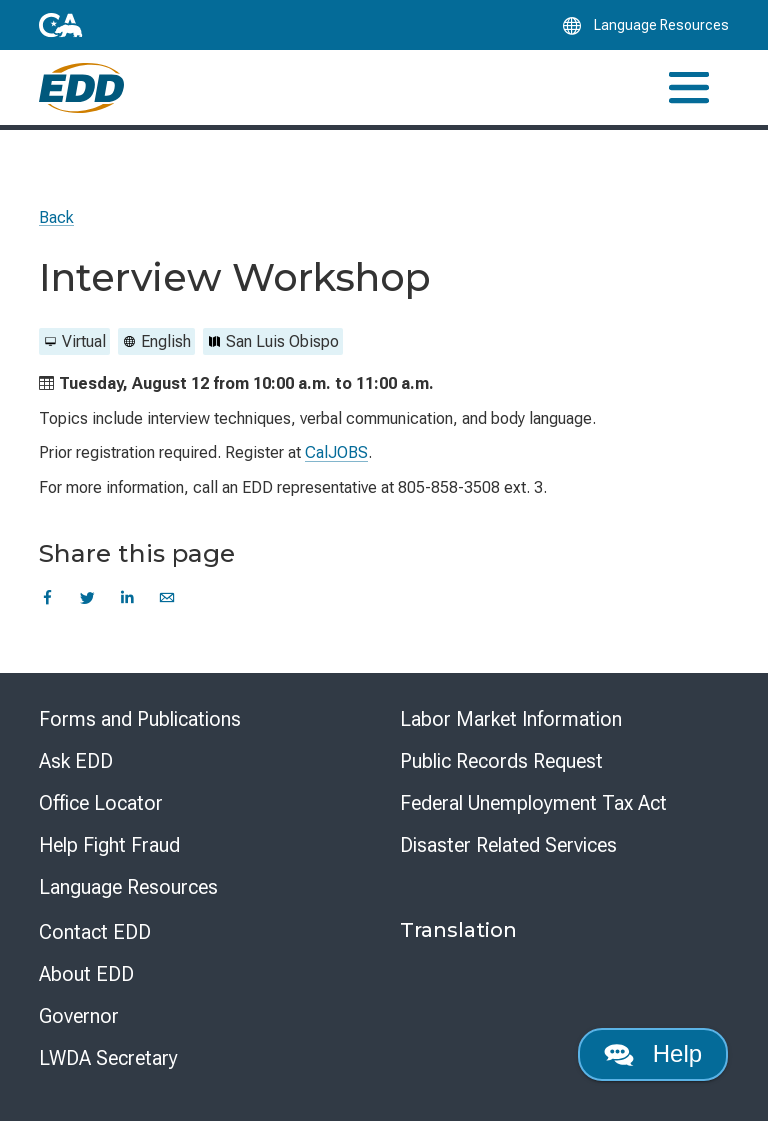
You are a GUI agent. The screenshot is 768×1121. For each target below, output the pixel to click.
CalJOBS (336, 452)
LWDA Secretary (108, 1058)
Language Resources (128, 887)
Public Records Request (501, 761)
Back (56, 217)
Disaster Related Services (508, 845)
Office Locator (101, 803)
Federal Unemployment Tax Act (533, 803)
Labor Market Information (511, 719)
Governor (79, 1016)
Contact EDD (95, 932)
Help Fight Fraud (109, 845)
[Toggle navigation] (689, 87)
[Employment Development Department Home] (81, 88)
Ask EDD (76, 761)
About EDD (86, 974)
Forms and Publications (140, 719)
